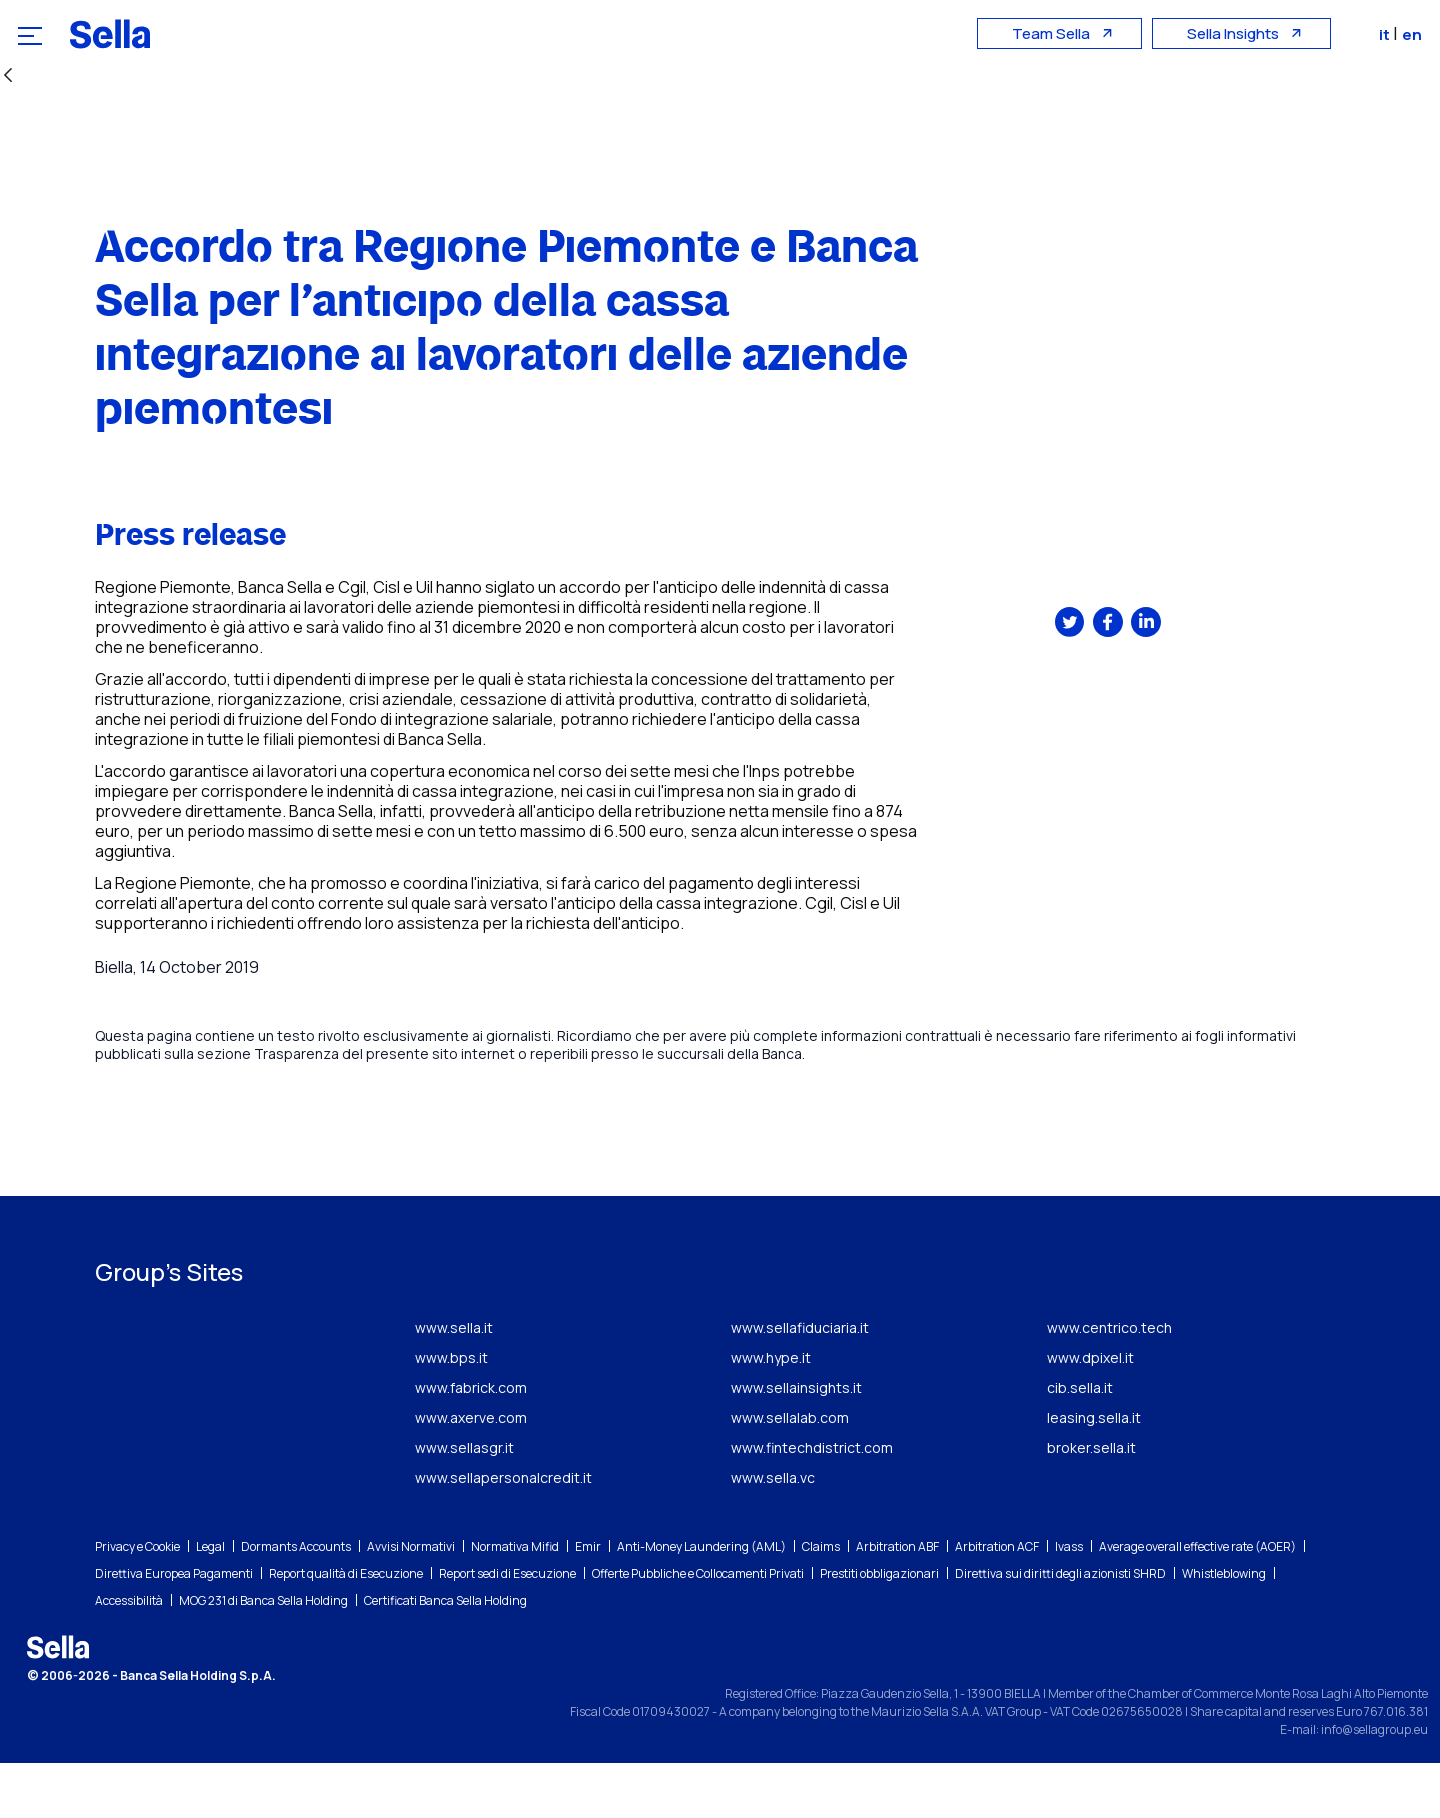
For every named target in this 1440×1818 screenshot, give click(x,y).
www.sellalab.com (790, 1472)
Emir (588, 1601)
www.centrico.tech (1109, 1382)
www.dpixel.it (1090, 1412)
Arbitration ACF (997, 1601)
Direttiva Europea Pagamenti (174, 1628)
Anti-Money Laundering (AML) (701, 1601)
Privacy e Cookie (137, 1601)
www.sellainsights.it (796, 1442)
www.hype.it (771, 1412)
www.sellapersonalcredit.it (503, 1532)
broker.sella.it (1091, 1502)
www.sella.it (454, 1382)
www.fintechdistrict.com (812, 1502)
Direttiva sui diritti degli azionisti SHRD (1060, 1628)
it (1388, 34)
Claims (821, 1601)
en (1414, 34)
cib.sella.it (1080, 1442)
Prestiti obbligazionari (879, 1628)
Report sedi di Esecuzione (507, 1628)
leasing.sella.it (1094, 1472)
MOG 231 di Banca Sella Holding (263, 1655)
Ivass (1069, 1601)
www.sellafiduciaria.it (800, 1382)
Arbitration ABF (897, 1601)
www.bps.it (451, 1412)
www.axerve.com (471, 1472)
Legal (210, 1601)
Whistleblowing (1224, 1628)
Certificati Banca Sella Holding (445, 1655)
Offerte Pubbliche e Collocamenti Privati (698, 1628)
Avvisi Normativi (411, 1601)
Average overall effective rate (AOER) (1197, 1601)
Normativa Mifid (515, 1601)
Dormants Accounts (296, 1601)
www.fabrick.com (471, 1442)
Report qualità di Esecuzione (346, 1628)
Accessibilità (129, 1655)
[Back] (8, 76)
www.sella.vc (773, 1532)
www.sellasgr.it (464, 1502)
